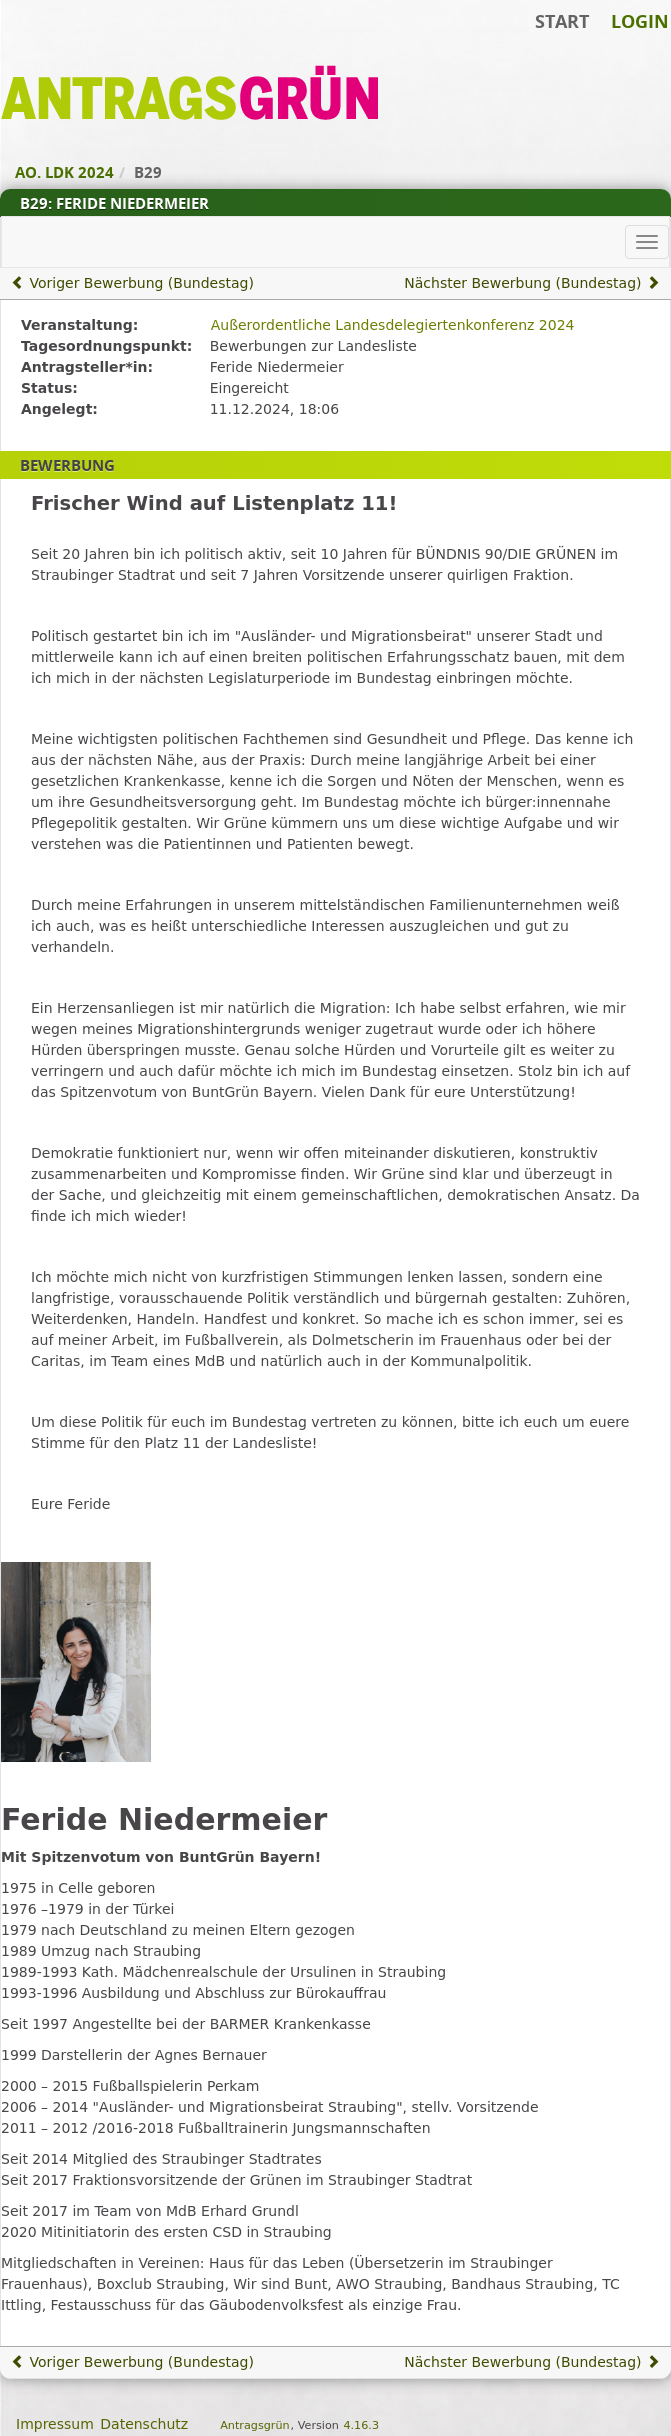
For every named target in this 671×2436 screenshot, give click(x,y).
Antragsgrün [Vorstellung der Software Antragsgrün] (254, 2425)
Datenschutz (144, 2424)
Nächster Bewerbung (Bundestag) (532, 283)
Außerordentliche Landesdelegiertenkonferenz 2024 (393, 325)
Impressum (55, 2424)
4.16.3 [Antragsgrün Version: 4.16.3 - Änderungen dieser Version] (361, 2425)
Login (640, 21)
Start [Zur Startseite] (562, 21)
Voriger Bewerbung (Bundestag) (132, 283)
